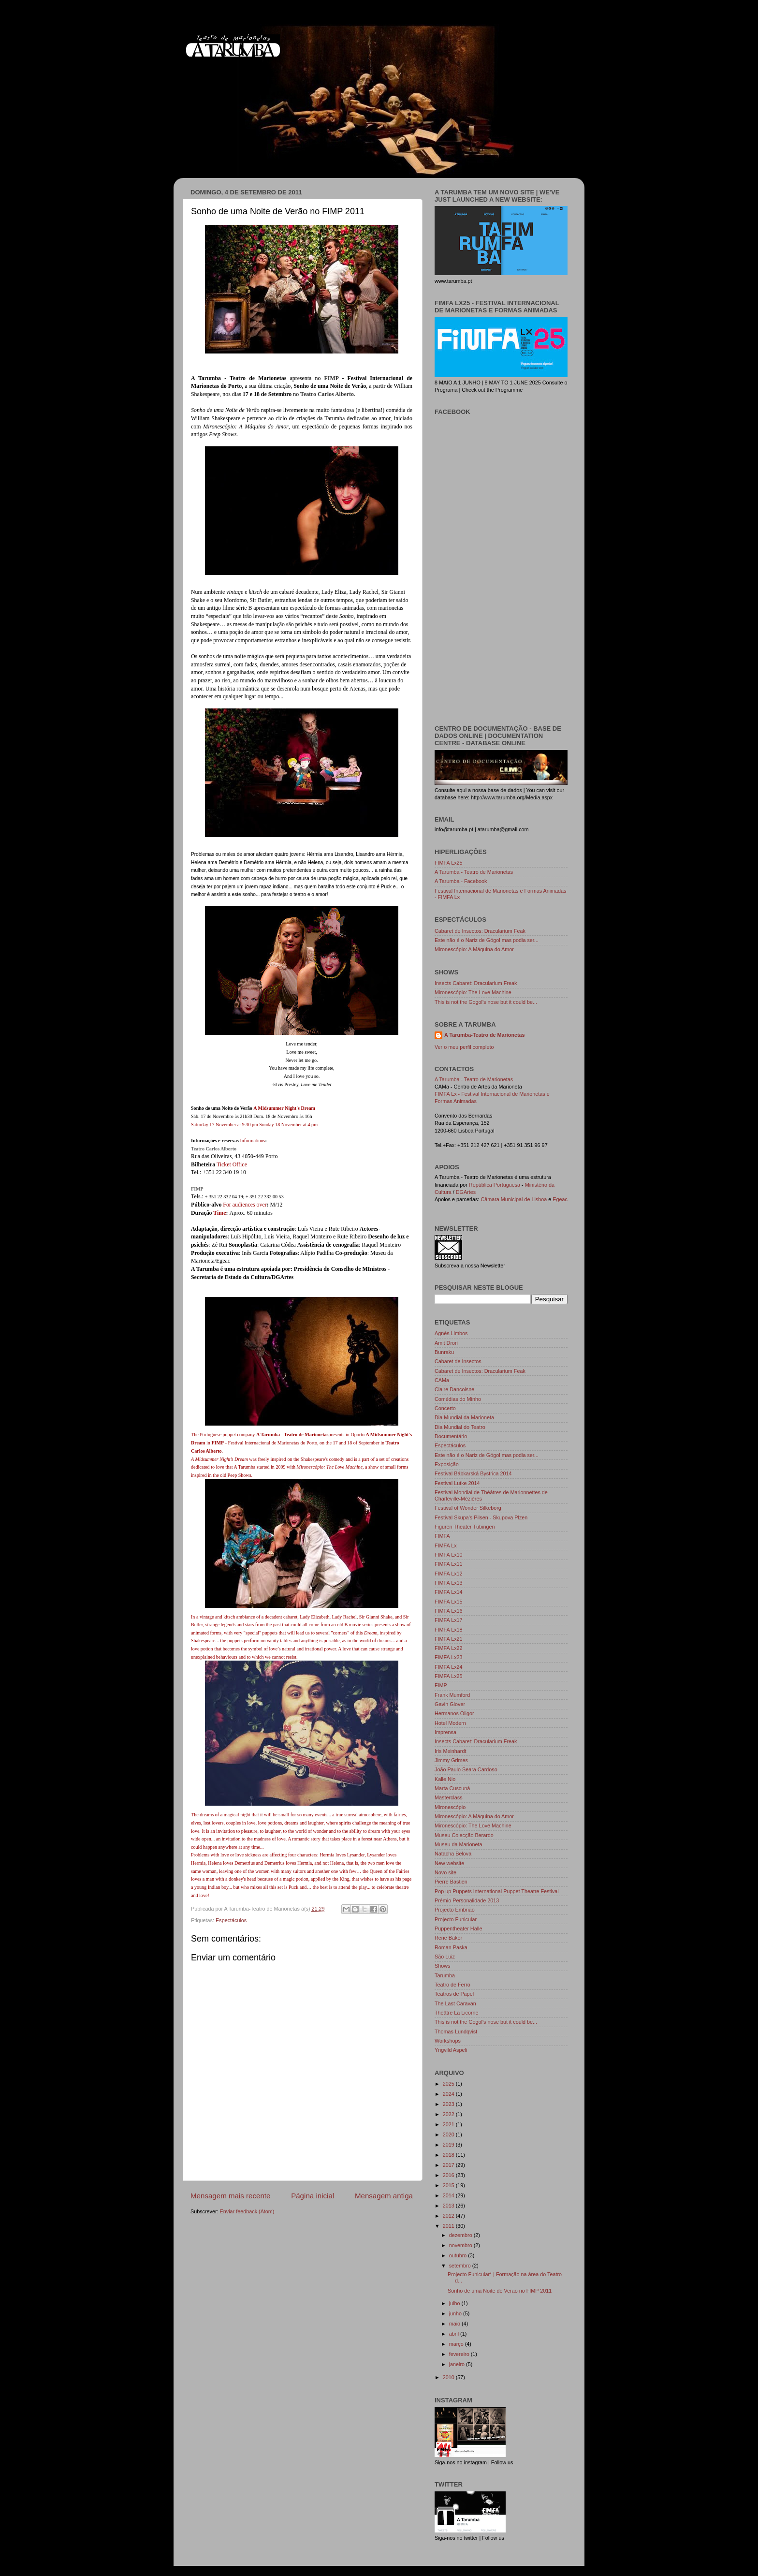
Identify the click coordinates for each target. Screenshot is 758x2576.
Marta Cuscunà (452, 1788)
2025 (449, 2084)
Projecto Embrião (455, 1910)
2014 (449, 2195)
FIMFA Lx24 (449, 1667)
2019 (449, 2145)
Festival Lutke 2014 (457, 1483)
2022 (449, 2114)
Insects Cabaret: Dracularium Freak (476, 983)
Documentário (451, 1436)
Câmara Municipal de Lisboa (514, 1199)
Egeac (560, 1199)
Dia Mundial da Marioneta (464, 1417)
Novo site (445, 1872)
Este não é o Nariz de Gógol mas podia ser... (487, 940)
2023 (449, 2104)
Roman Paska (451, 1947)
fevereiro (460, 2354)
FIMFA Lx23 (449, 1657)
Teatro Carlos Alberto (213, 1148)
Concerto (445, 1408)
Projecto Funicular (456, 1919)
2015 (449, 2185)
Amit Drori (446, 1343)
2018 (449, 2155)
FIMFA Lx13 (449, 1583)
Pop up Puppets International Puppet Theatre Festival (497, 1891)
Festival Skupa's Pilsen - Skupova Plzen (481, 1517)
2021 (449, 2124)
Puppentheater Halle (458, 1928)
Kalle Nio (445, 1779)
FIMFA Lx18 (449, 1630)
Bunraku (444, 1352)
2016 (449, 2175)
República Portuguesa (494, 1185)
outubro (458, 2255)
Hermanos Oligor (454, 1713)
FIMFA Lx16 (449, 1611)
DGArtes (466, 1192)
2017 (449, 2165)
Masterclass (449, 1797)
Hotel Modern (450, 1723)
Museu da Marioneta (458, 1844)
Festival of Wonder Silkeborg (468, 1508)
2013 (449, 2205)
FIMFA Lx (446, 1545)
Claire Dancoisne (454, 1389)
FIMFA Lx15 (449, 1601)
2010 (449, 2377)
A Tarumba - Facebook (461, 881)
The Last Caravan (455, 2003)
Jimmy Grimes (451, 1760)
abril (454, 2334)
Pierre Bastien (451, 1881)
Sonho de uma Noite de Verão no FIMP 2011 (500, 2291)
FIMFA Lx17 (449, 1620)
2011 (449, 2226)
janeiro (457, 2364)
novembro (461, 2245)
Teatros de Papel (454, 1994)
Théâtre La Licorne (457, 2013)
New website (449, 1863)
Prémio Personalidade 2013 (467, 1900)
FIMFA (442, 1536)
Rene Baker (448, 1938)
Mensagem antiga (384, 2196)
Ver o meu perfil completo (464, 1047)
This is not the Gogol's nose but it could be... (486, 1002)
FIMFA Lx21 (449, 1639)
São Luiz (445, 1956)
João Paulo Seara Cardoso (466, 1769)
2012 (449, 2216)
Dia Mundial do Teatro (460, 1427)
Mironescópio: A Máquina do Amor (474, 949)
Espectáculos (231, 1920)
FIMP (331, 378)
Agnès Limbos (451, 1333)
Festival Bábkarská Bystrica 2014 (473, 1473)
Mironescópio (450, 1807)
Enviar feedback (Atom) (247, 2211)
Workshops (448, 2041)
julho (455, 2303)
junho (456, 2313)
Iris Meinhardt (450, 1751)
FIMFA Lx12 (449, 1573)
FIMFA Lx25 (449, 863)
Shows (442, 1966)
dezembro (461, 2235)
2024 (449, 2094)
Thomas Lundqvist (456, 2031)
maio (455, 2323)
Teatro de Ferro (452, 1984)
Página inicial (312, 2196)
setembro (460, 2265)
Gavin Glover (450, 1704)
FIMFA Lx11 (449, 1564)
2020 (449, 2134)
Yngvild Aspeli (451, 2050)
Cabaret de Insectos (458, 1361)
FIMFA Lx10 (449, 1555)
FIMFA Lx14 (449, 1592)
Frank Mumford (452, 1695)
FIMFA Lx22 (449, 1648)
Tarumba (445, 1975)
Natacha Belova (453, 1853)
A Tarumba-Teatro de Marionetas (484, 1035)
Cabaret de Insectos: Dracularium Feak (480, 931)
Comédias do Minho (458, 1399)
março (457, 2344)
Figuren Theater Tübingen (465, 1527)
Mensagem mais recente (230, 2196)
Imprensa (445, 1732)
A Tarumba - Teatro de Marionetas (474, 872)
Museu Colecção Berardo (464, 1835)
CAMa (442, 1380)
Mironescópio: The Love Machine (473, 992)
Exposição (447, 1464)
